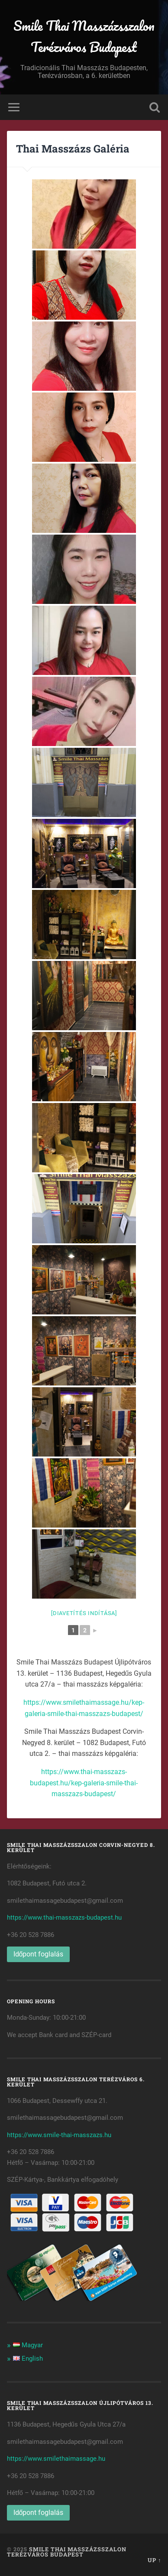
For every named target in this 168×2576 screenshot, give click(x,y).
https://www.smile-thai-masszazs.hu (59, 2135)
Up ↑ (154, 2560)
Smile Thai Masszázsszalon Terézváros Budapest (84, 36)
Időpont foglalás (38, 1954)
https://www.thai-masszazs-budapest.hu (64, 1917)
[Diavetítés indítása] (84, 1613)
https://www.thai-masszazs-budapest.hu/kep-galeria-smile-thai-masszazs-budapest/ (84, 1783)
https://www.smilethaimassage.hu (56, 2458)
